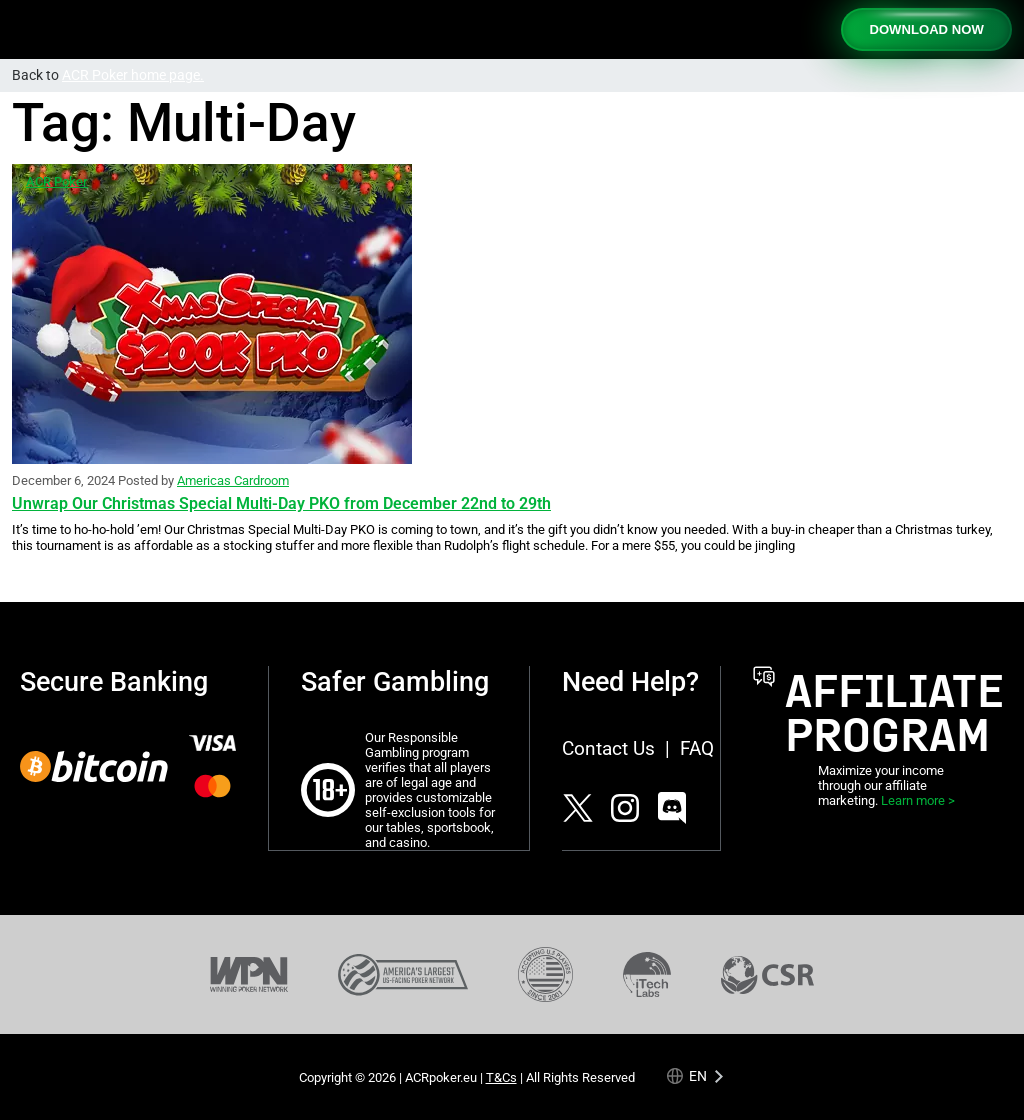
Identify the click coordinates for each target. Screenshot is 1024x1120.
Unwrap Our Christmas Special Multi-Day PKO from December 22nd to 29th (281, 503)
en (698, 1075)
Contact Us (608, 748)
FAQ (697, 748)
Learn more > (918, 800)
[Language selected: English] (696, 1075)
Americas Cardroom (233, 480)
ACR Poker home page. (133, 75)
